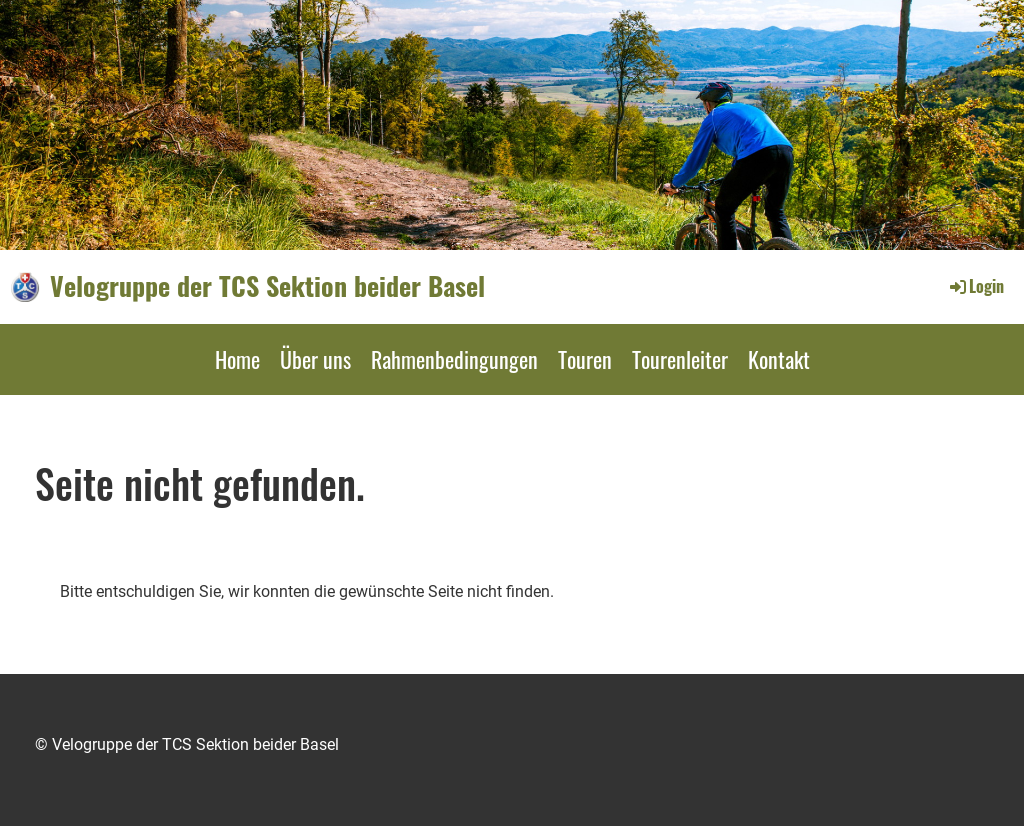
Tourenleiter (680, 359)
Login (975, 286)
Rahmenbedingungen (454, 359)
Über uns (315, 359)
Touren (585, 359)
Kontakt (779, 359)
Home (237, 359)
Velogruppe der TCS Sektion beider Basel (267, 286)
